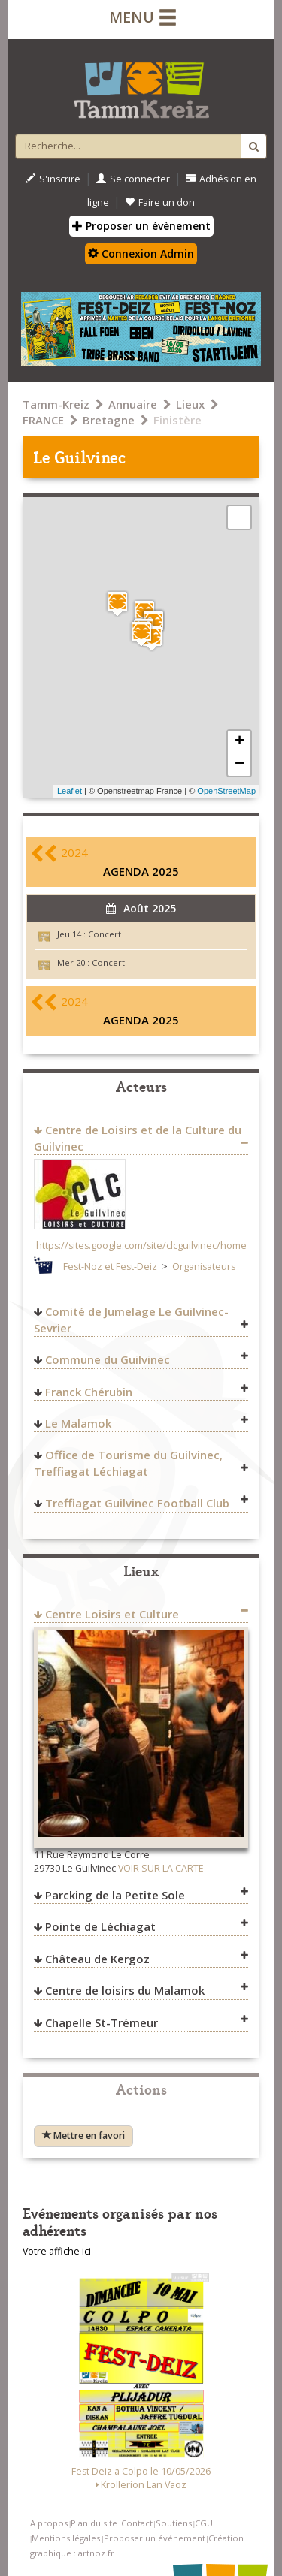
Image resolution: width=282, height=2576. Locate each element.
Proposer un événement (154, 2538)
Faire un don (160, 202)
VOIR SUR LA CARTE (161, 1868)
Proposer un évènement (141, 226)
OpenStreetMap (226, 790)
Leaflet (69, 790)
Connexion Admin (141, 253)
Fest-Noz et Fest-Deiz (110, 1266)
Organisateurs (203, 1266)
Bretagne (109, 419)
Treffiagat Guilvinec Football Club (137, 1502)
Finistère (177, 419)
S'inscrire (53, 179)
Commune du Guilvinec (107, 1359)
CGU (204, 2523)
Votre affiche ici (57, 2251)
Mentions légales (66, 2538)
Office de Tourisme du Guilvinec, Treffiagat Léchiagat (128, 1462)
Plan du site (94, 2523)
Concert (104, 934)
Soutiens (174, 2523)
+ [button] (239, 742)
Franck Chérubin (88, 1391)
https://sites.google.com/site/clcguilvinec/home (141, 1245)
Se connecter (133, 179)
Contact (137, 2523)
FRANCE (43, 419)
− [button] (239, 764)
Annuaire (132, 404)
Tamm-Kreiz (56, 404)
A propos (49, 2523)
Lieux (190, 404)
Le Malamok (78, 1423)
